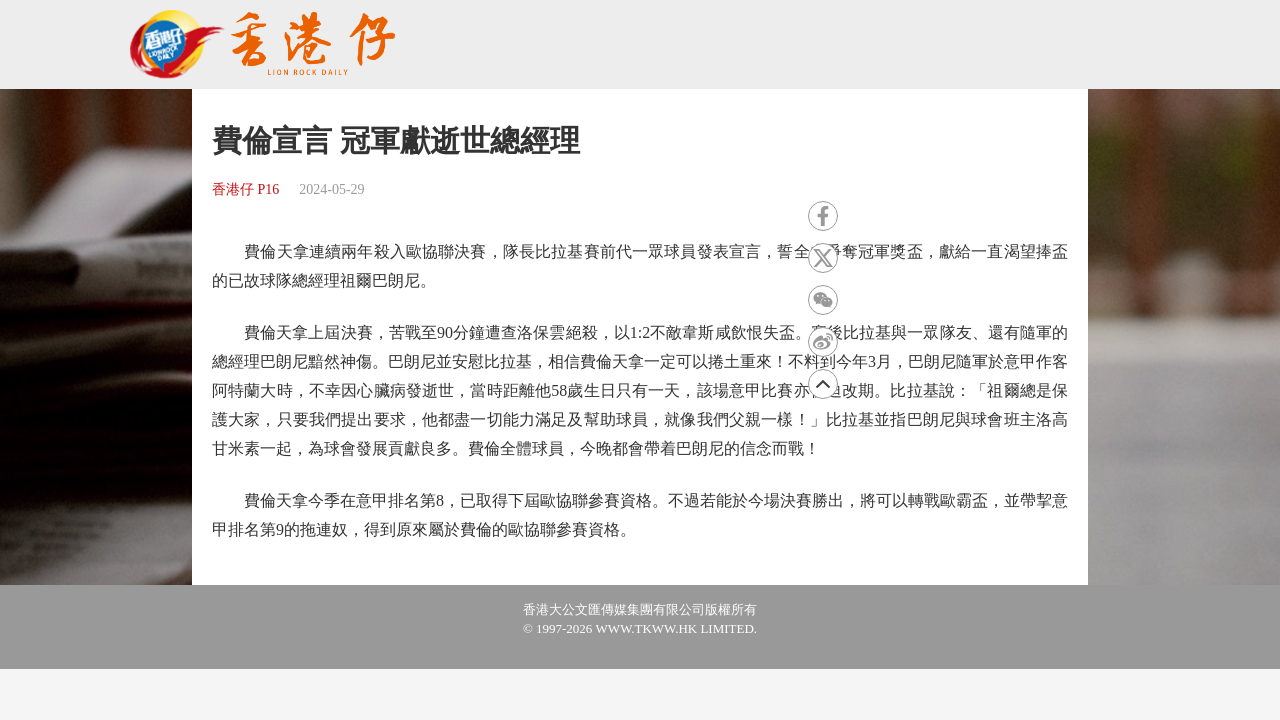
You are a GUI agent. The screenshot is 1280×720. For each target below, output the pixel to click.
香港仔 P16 (245, 189)
